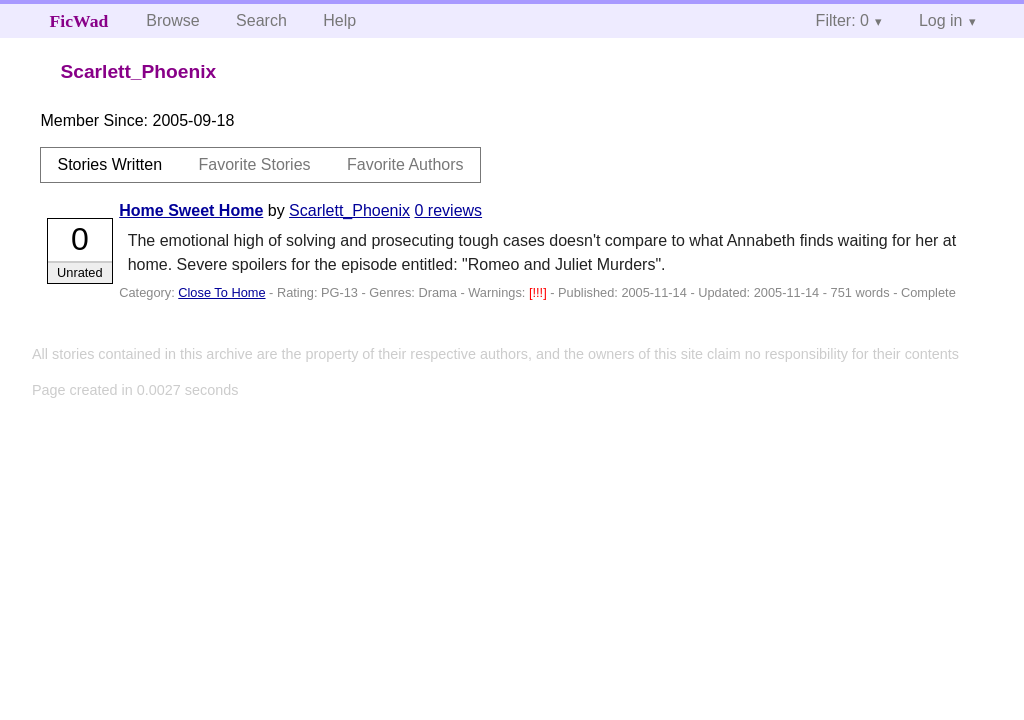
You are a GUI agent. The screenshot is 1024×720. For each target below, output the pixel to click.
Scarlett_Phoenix (349, 210)
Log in (941, 20)
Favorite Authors (405, 164)
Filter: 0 (842, 20)
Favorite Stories (255, 164)
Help (339, 20)
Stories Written (109, 164)
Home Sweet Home (191, 210)
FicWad (79, 21)
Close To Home (221, 292)
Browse (172, 20)
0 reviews (449, 210)
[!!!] (539, 292)
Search (261, 20)
